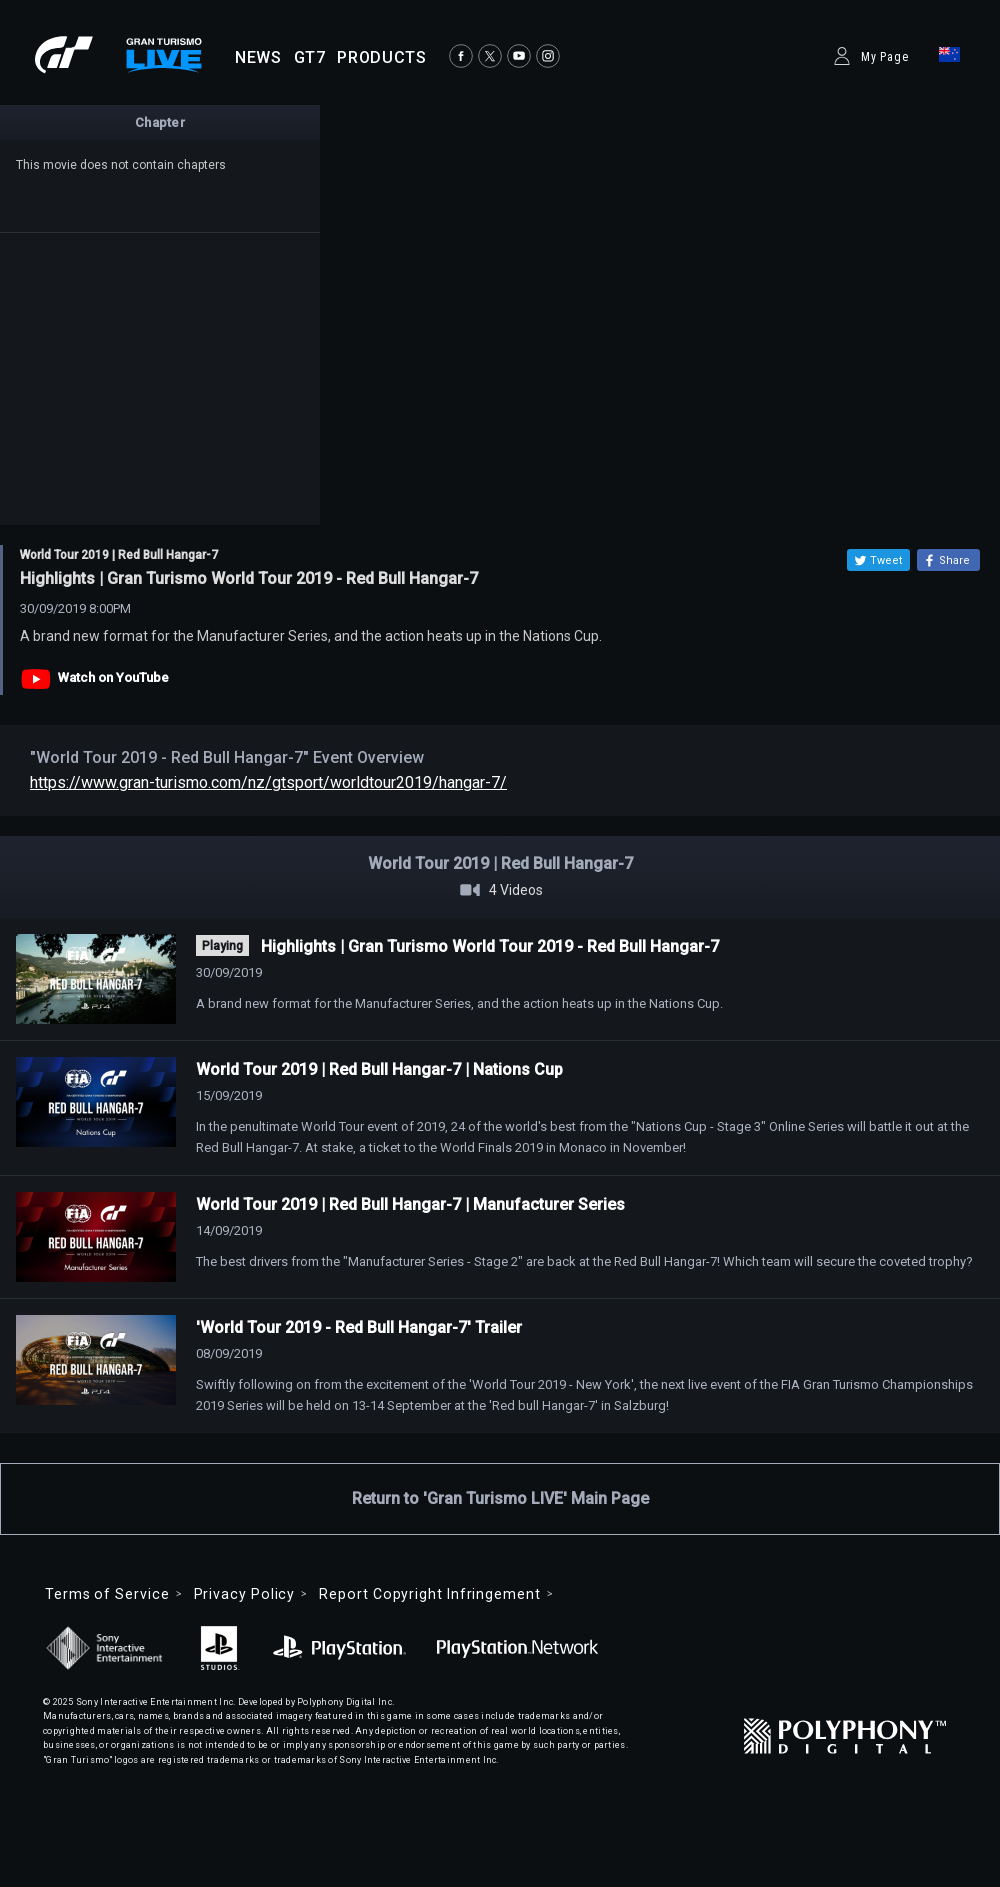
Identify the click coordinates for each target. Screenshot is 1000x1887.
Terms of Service (107, 1594)
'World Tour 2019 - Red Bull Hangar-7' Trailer (359, 1327)
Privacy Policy (245, 1594)
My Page (885, 57)
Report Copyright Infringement (429, 1594)
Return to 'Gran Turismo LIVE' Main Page (500, 1498)
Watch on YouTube (113, 677)
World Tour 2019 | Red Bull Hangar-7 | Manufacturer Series (410, 1204)
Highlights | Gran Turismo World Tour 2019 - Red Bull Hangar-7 (490, 946)
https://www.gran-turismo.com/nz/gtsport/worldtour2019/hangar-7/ (268, 782)
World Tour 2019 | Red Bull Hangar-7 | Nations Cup (379, 1069)
